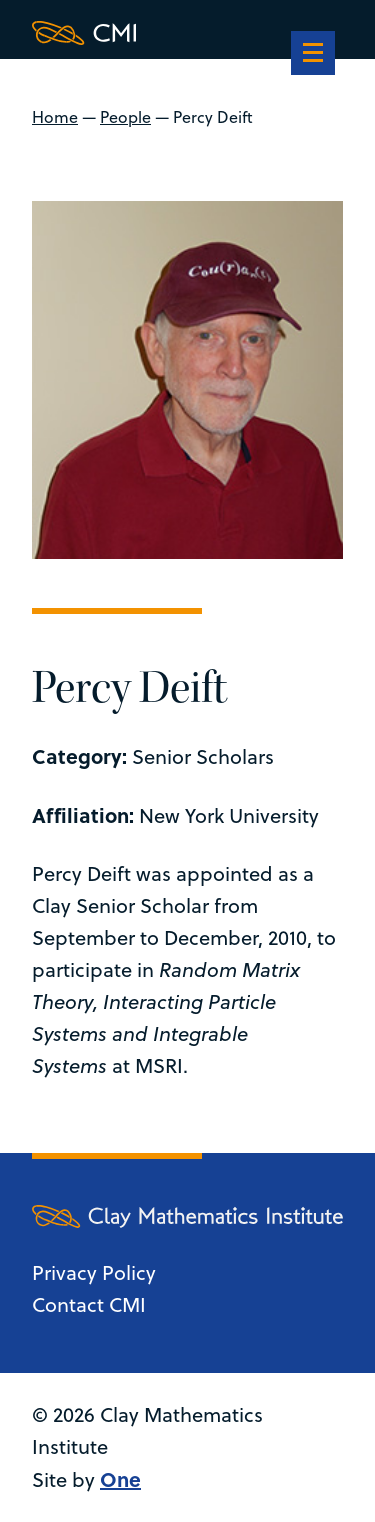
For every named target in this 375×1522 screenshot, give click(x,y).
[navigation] (313, 55)
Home (55, 117)
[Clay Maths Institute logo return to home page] (187, 33)
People (125, 117)
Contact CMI (89, 1304)
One (120, 1478)
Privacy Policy (94, 1272)
